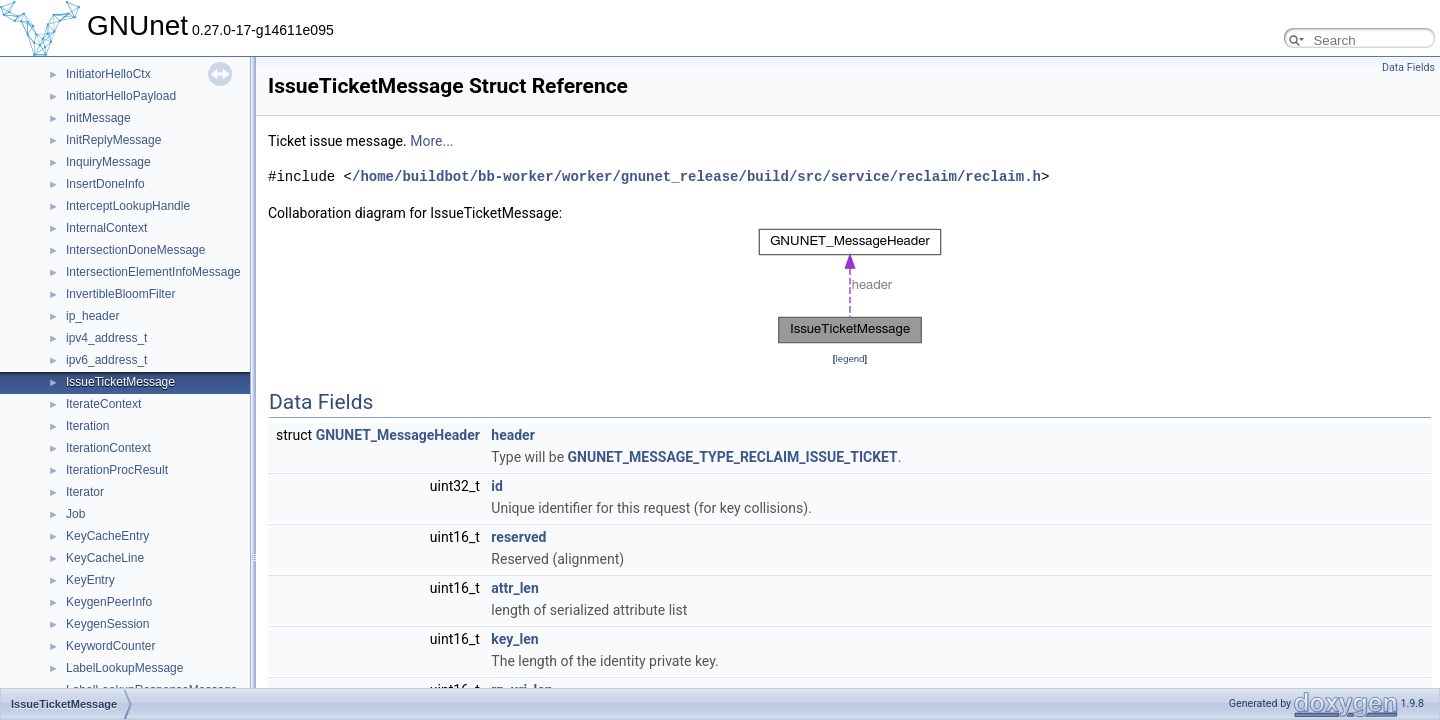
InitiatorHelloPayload (121, 96)
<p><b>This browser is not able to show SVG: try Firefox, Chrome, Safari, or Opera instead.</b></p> (850, 286)
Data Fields (1408, 67)
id (497, 486)
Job (75, 514)
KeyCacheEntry (107, 536)
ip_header (92, 316)
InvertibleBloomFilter (120, 294)
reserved (518, 537)
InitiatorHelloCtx (108, 74)
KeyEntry (90, 580)
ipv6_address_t (106, 360)
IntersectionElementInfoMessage (153, 272)
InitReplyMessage (113, 140)
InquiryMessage (108, 162)
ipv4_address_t (106, 338)
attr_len (514, 588)
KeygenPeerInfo (109, 602)
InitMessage (98, 118)
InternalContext (106, 228)
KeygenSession (107, 624)
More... (431, 141)
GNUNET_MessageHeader (398, 435)
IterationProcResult (117, 470)
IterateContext (103, 404)
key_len (514, 639)
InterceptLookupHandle (128, 206)
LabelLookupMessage (124, 668)
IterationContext (108, 448)
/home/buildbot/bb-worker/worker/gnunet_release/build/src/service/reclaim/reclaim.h (696, 176)
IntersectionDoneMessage (135, 250)
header (512, 435)
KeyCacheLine (105, 558)
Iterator (85, 492)
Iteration (87, 426)
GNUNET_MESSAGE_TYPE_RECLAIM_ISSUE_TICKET (733, 457)
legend (849, 358)
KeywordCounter (110, 646)
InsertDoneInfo (105, 184)
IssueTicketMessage (120, 382)
